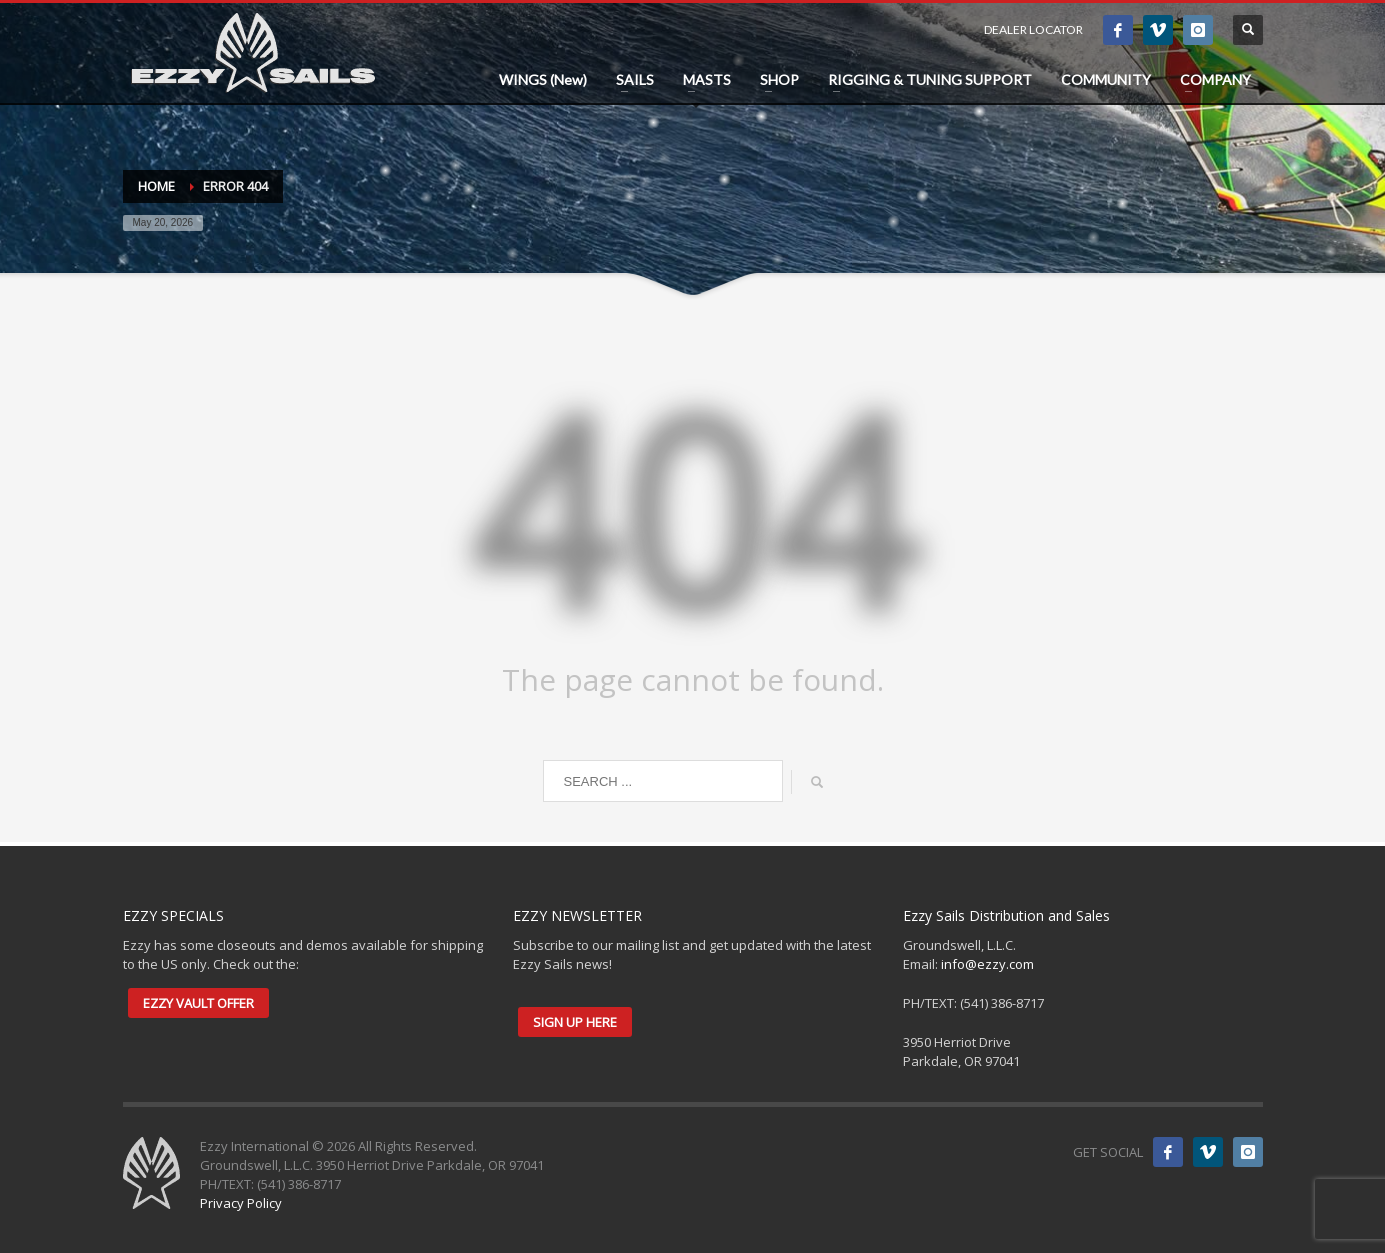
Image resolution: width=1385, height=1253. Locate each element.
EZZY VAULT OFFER (198, 1003)
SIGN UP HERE (575, 1022)
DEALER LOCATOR (1033, 29)
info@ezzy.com (987, 964)
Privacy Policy (241, 1203)
